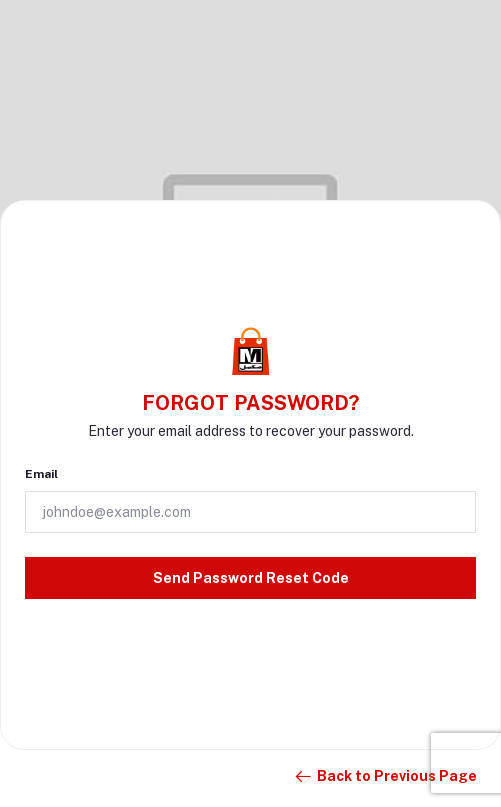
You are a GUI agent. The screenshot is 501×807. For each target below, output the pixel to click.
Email (41, 474)
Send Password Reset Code (251, 578)
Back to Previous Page (385, 777)
